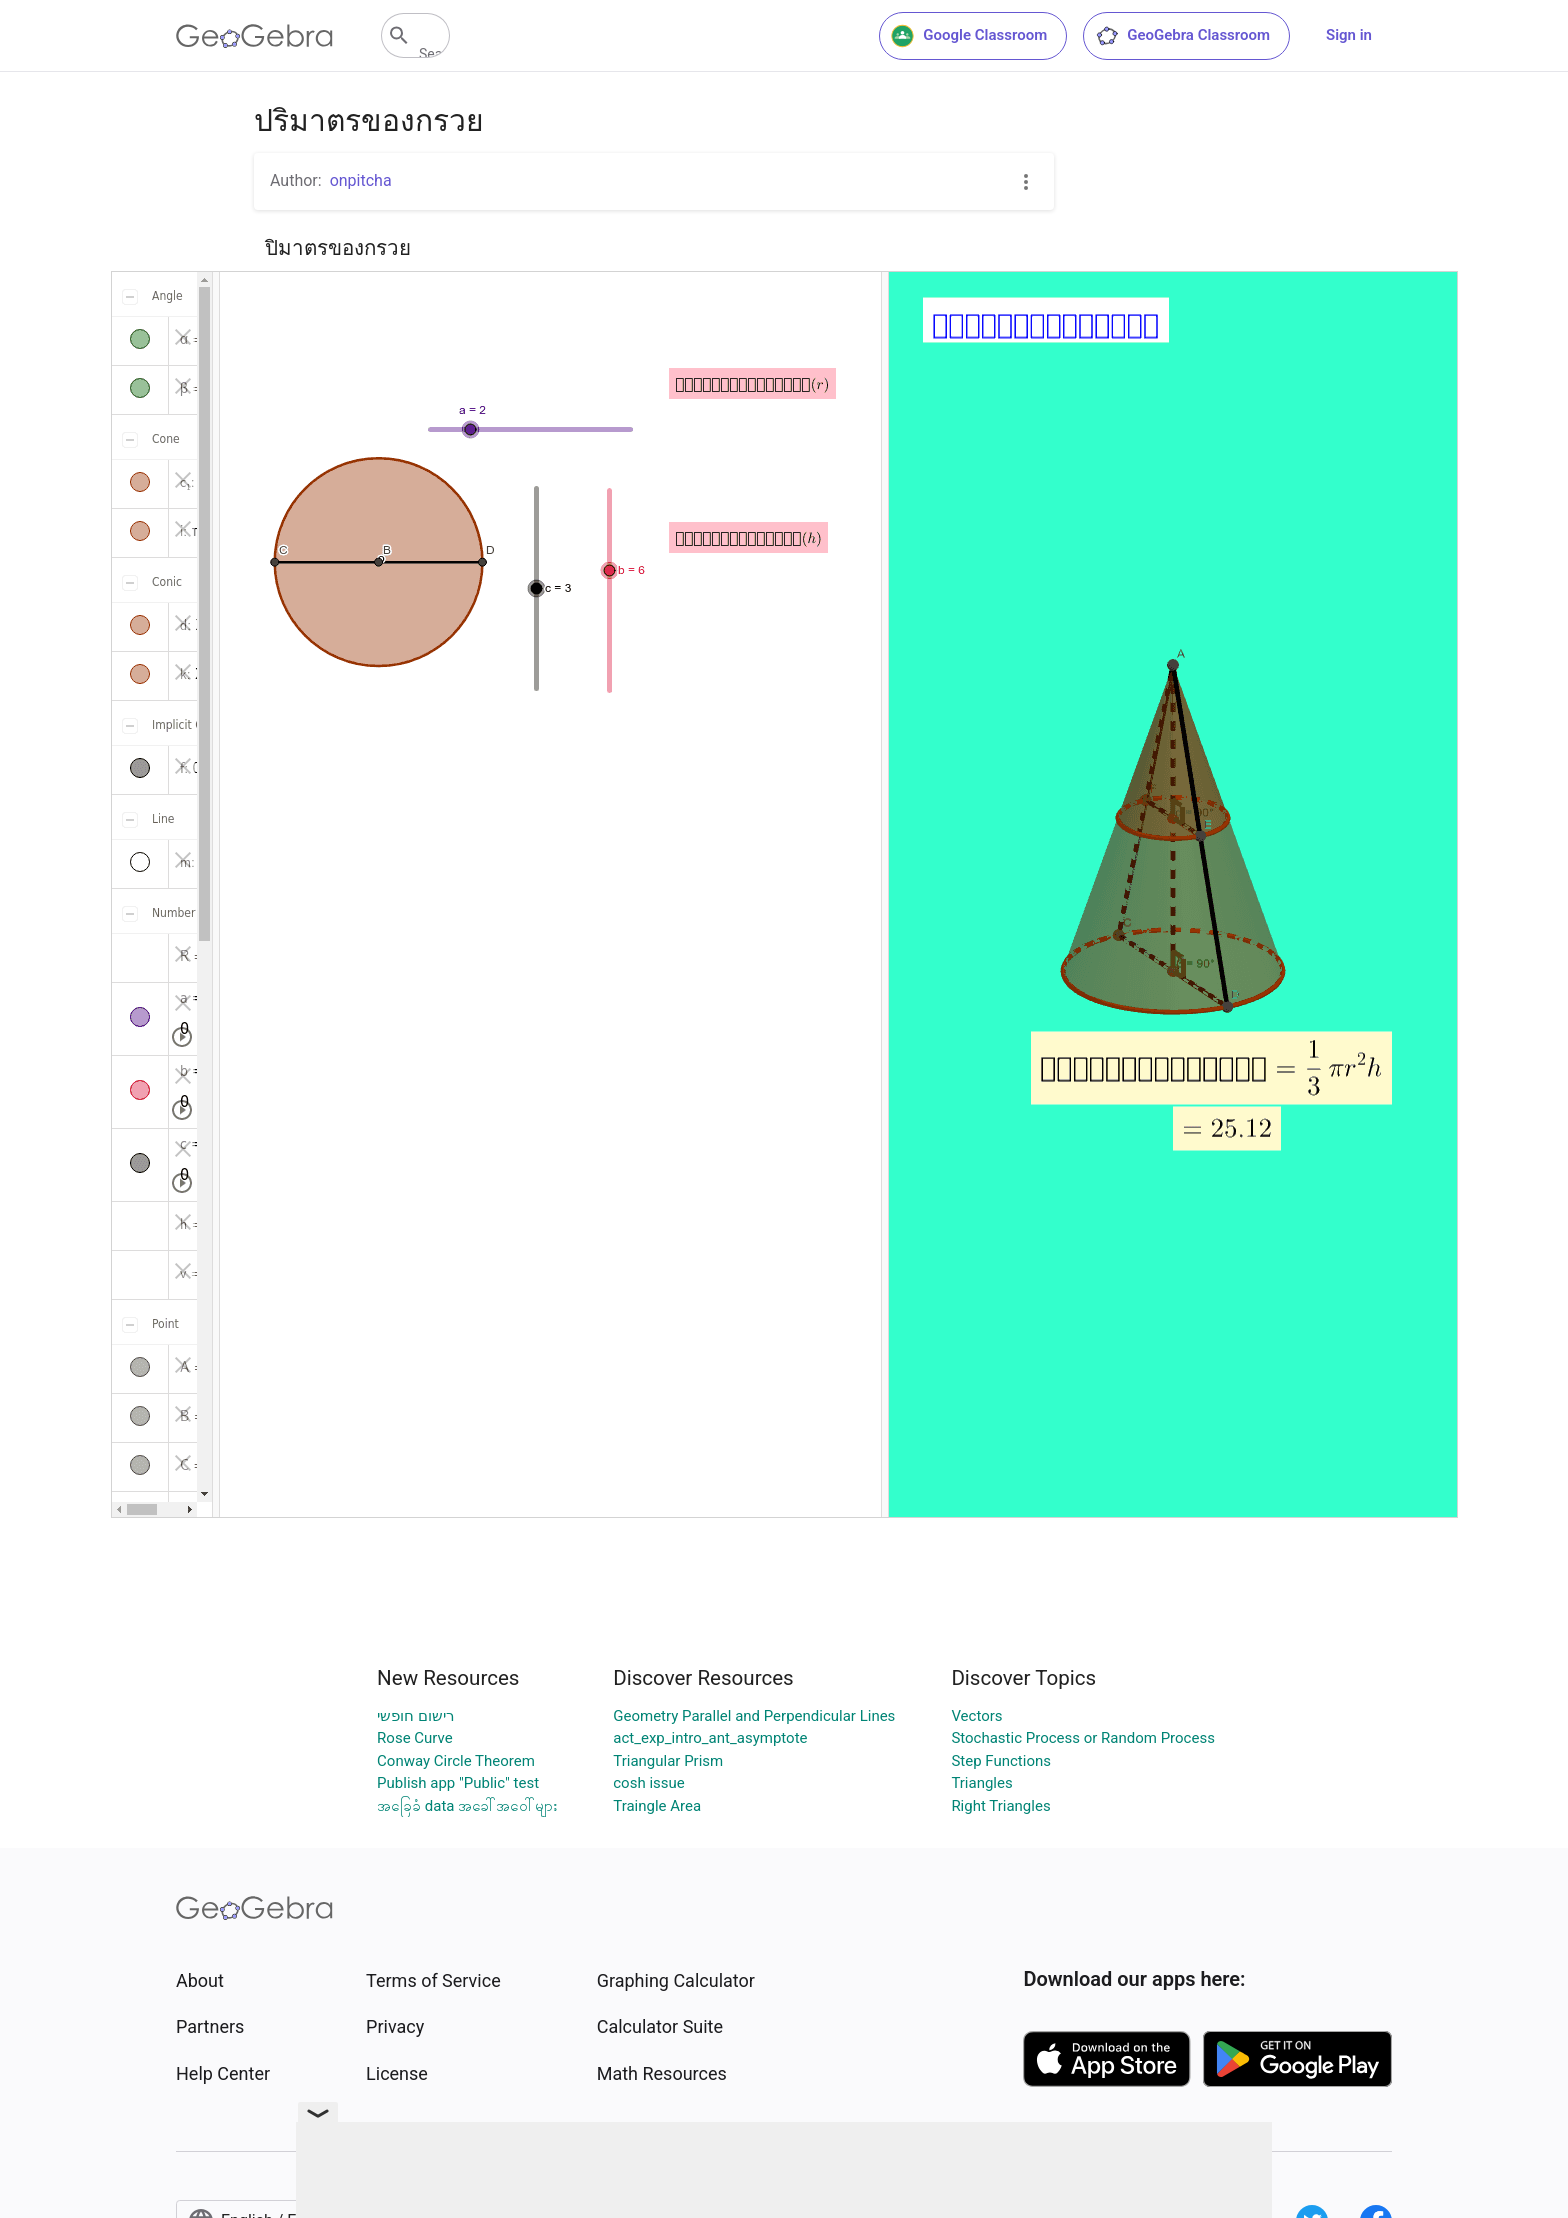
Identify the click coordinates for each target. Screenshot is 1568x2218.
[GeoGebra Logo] (254, 36)
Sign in (1349, 35)
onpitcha (361, 180)
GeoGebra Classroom (1182, 36)
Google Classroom (969, 36)
